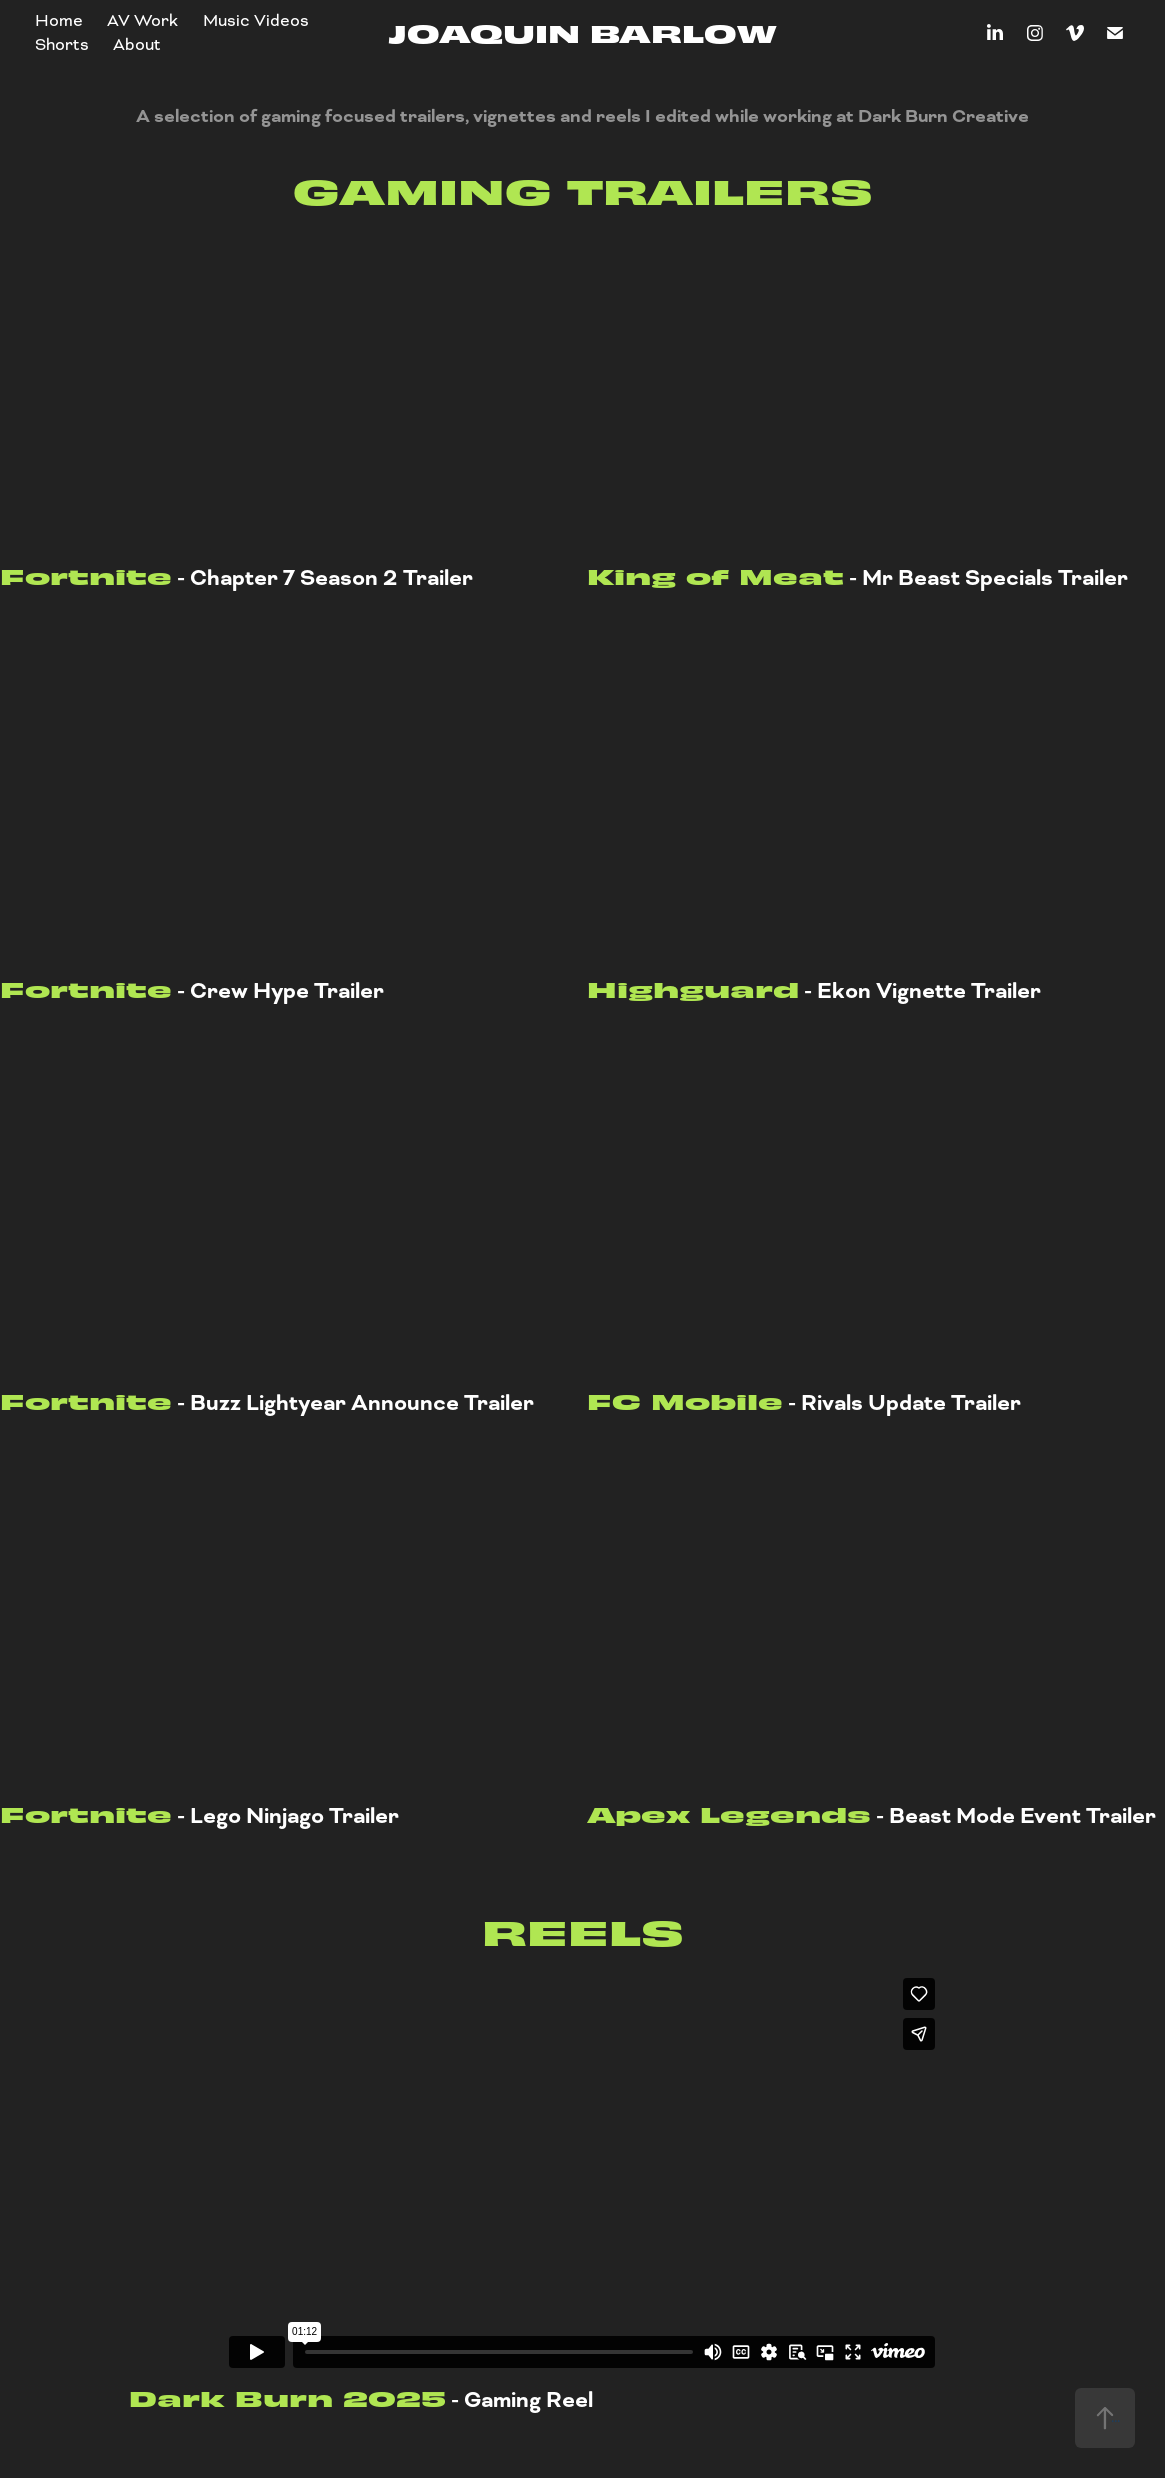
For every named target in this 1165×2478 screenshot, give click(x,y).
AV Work (142, 20)
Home (59, 20)
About (137, 44)
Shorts (62, 44)
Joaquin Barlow (582, 32)
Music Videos (256, 20)
